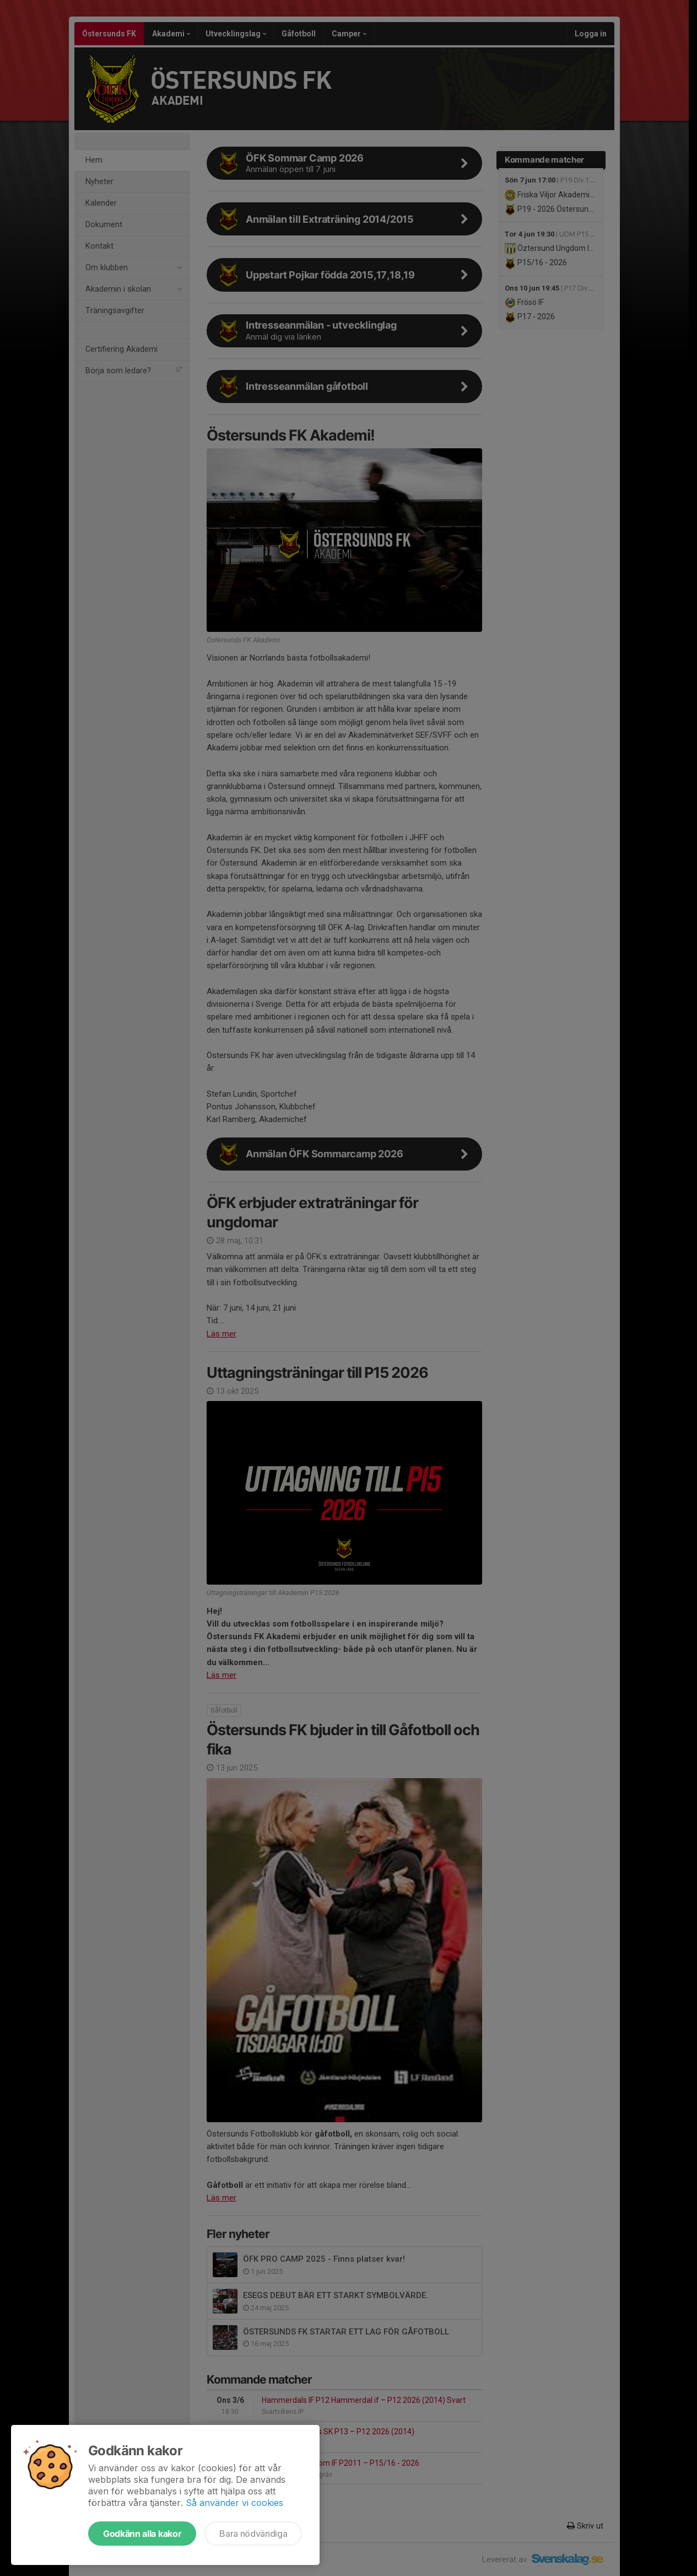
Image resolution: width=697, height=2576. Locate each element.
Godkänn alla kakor (142, 2533)
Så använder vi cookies (234, 2502)
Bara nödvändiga (253, 2533)
